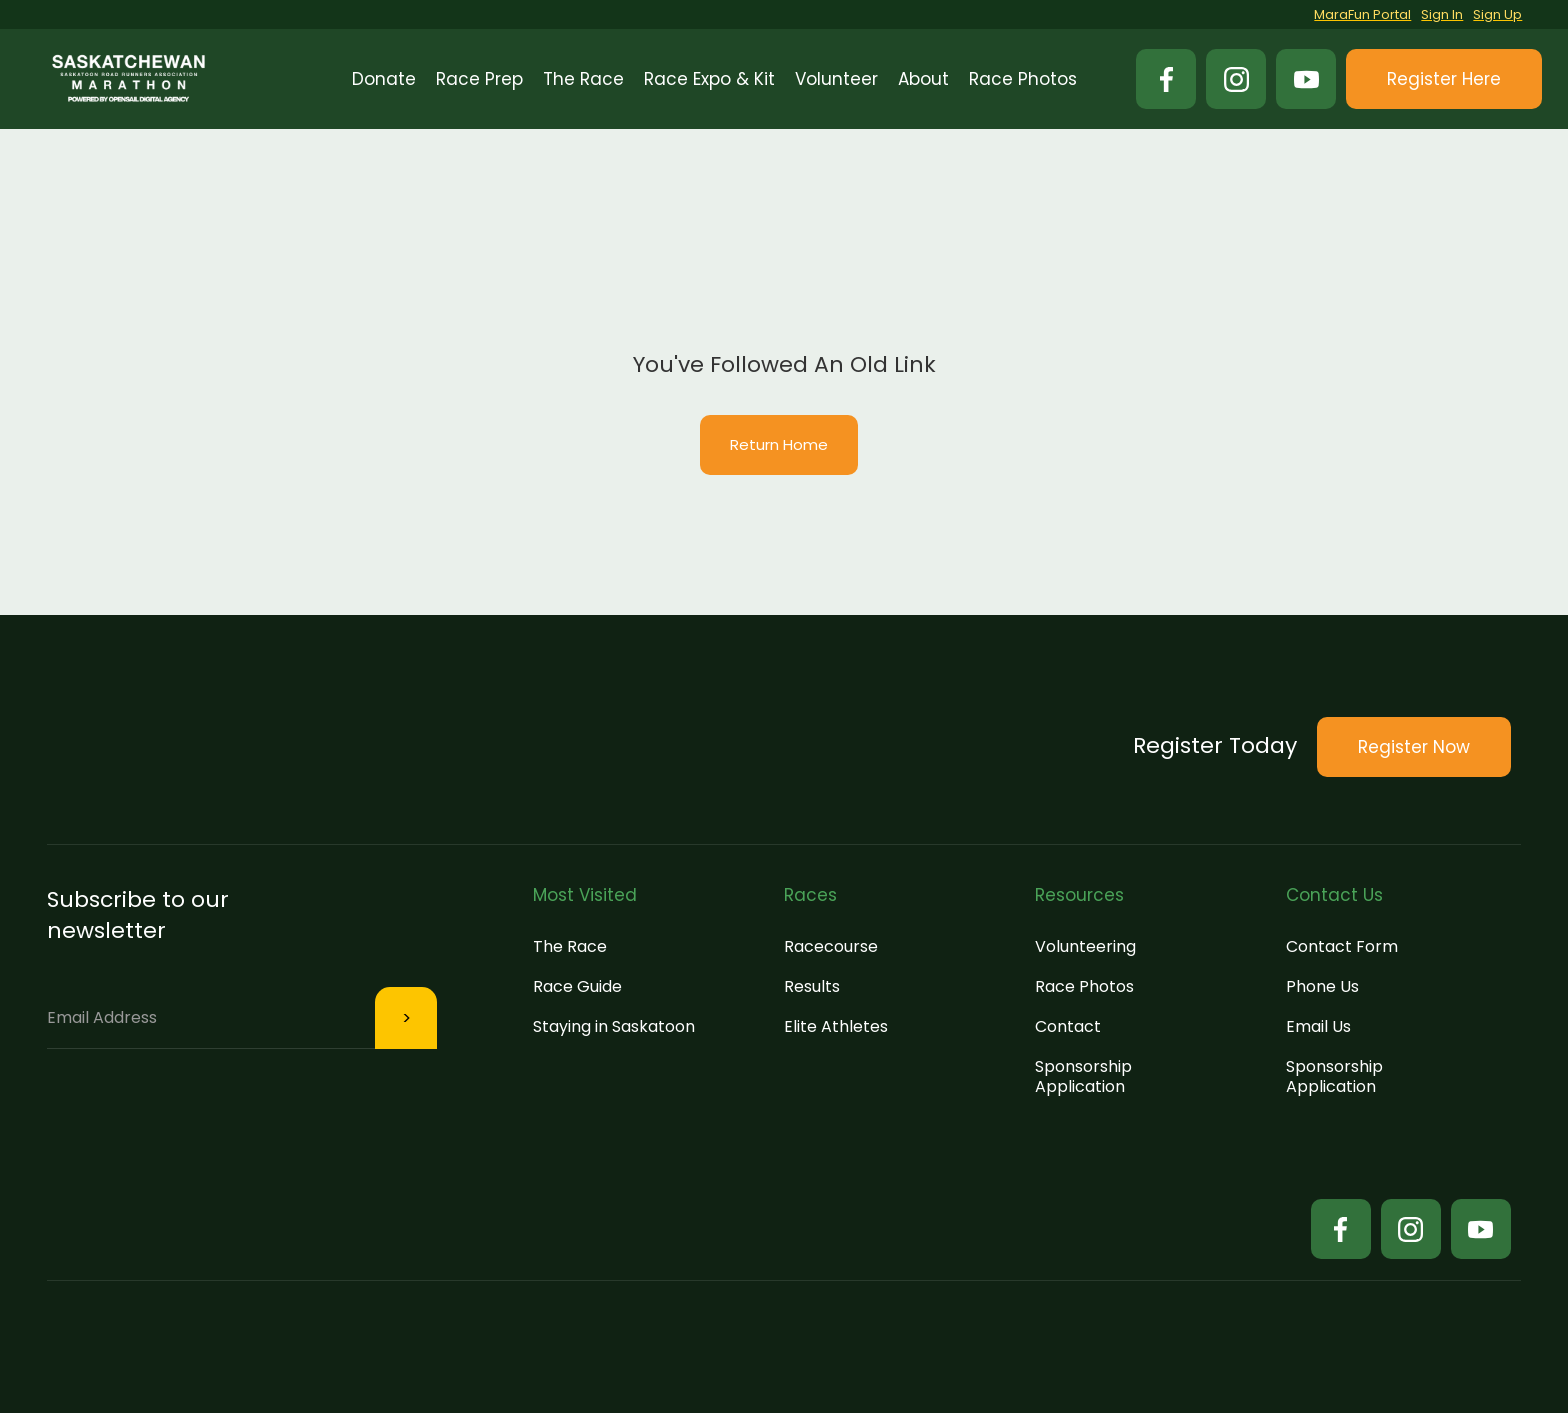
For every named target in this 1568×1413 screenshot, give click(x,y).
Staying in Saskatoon (614, 1026)
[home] (128, 78)
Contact (1068, 1026)
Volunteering (1085, 946)
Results (812, 986)
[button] (479, 79)
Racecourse (831, 946)
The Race (570, 946)
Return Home (779, 444)
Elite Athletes (836, 1026)
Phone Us (1322, 986)
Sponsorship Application (1083, 1076)
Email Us (1318, 1026)
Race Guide (577, 986)
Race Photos (1084, 986)
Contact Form (1342, 946)
